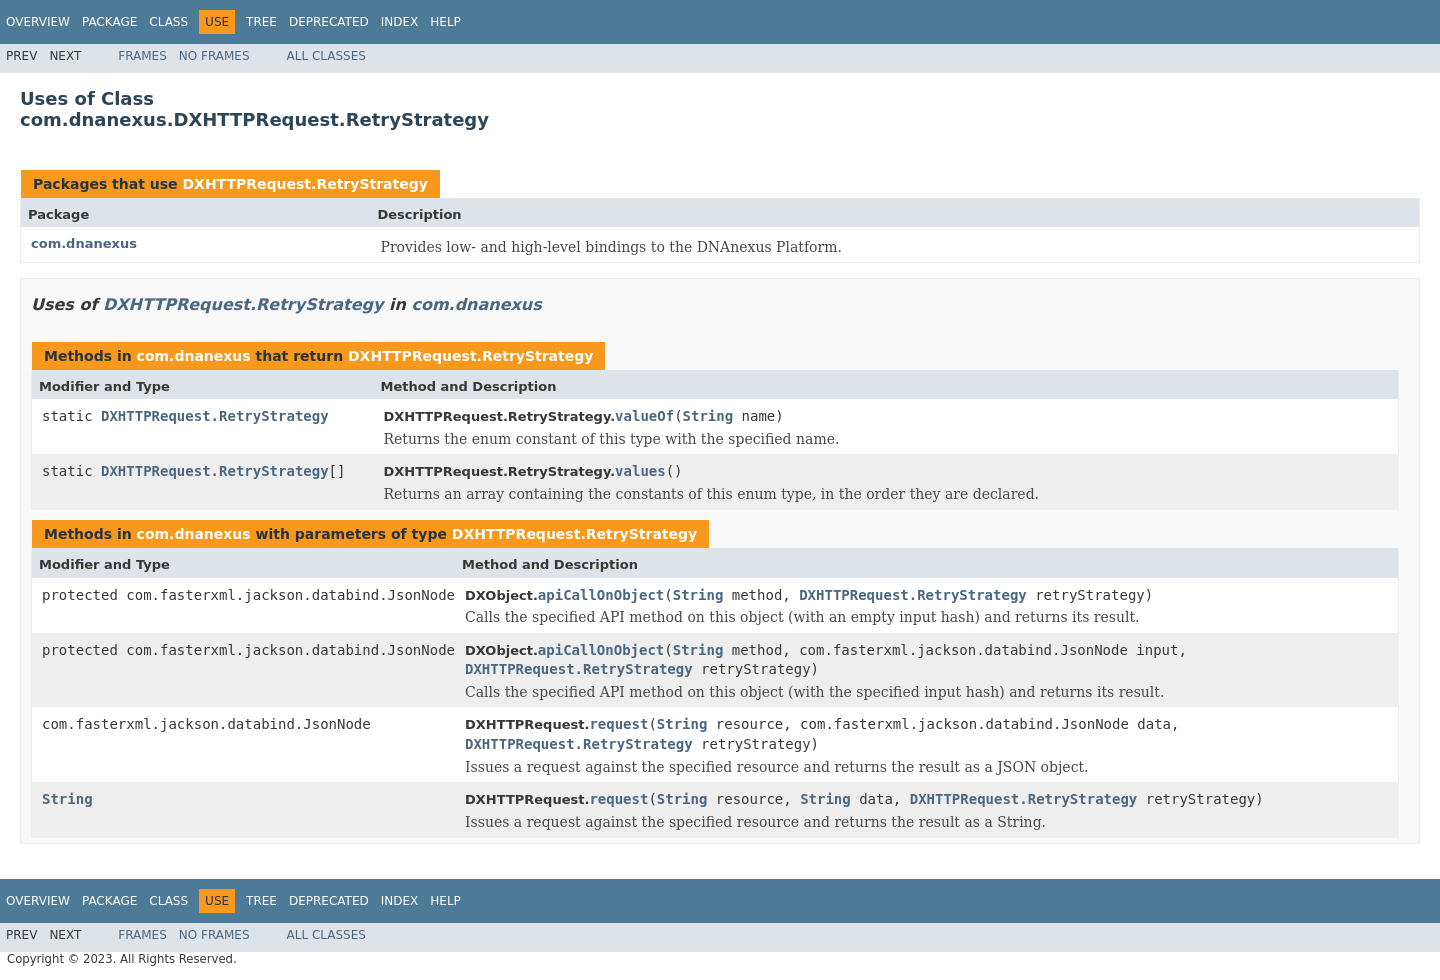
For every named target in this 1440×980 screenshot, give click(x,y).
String (708, 416)
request (618, 724)
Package (109, 22)
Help (445, 22)
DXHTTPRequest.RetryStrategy (304, 184)
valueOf (644, 416)
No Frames (214, 56)
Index (400, 22)
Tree (261, 22)
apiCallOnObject (601, 595)
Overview (38, 22)
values (640, 471)
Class (168, 22)
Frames (142, 56)
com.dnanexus (84, 243)
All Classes (326, 56)
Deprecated (329, 22)
